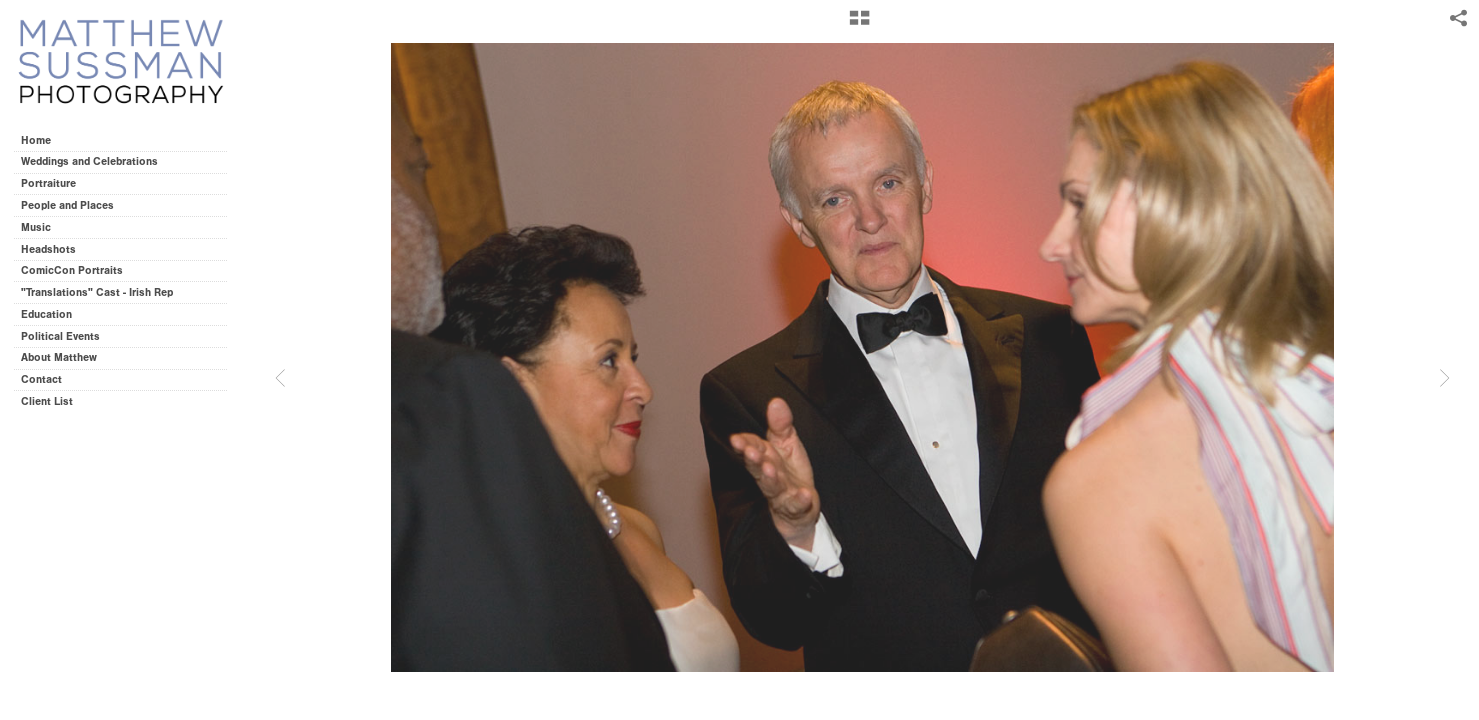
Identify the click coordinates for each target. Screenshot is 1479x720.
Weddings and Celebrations (96, 161)
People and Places (67, 205)
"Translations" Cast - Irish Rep (97, 292)
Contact (41, 379)
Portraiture (48, 183)
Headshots (48, 249)
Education (46, 314)
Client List (47, 401)
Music (36, 227)
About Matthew (59, 357)
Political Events (60, 336)
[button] (859, 25)
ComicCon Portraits (72, 270)
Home (36, 140)
